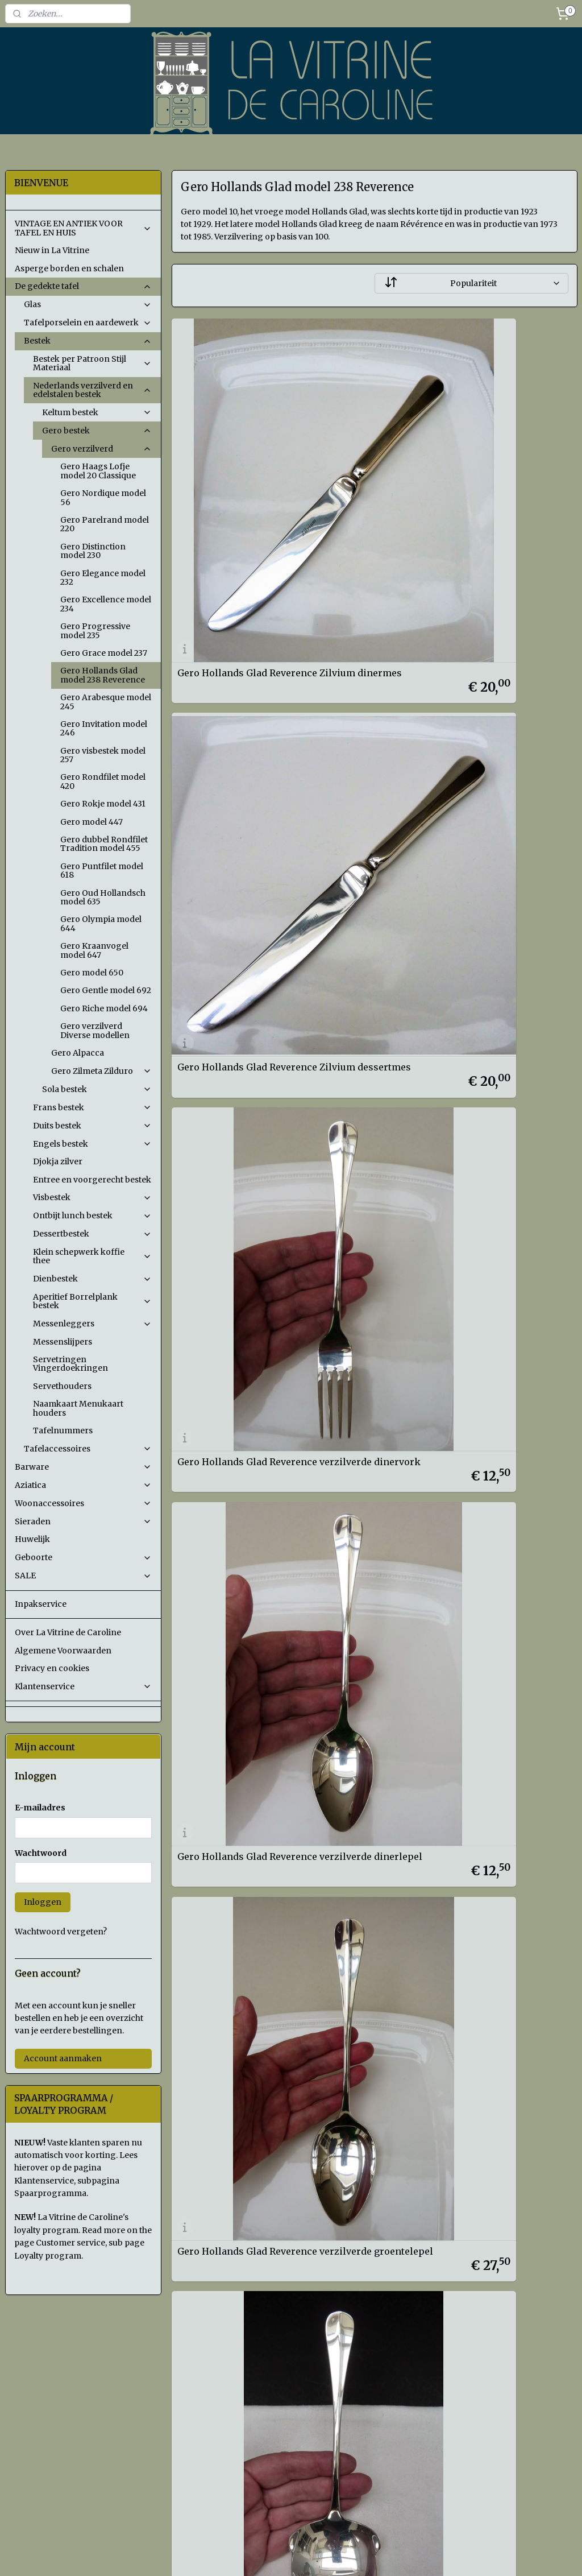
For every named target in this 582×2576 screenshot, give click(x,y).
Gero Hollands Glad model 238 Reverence (102, 674)
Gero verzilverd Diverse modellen (95, 1030)
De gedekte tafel (83, 286)
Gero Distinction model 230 (93, 550)
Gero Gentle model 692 (105, 990)
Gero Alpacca (77, 1053)
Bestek (88, 341)
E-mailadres (40, 1807)
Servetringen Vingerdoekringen (70, 1363)
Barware (83, 1467)
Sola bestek (97, 1089)
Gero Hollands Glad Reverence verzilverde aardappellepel (455, 1017)
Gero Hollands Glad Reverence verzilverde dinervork (247, 769)
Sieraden (83, 1521)
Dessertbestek (92, 1234)
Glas (88, 304)
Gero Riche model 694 (104, 1008)
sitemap (344, 2555)
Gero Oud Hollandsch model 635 (103, 897)
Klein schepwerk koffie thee (92, 1256)
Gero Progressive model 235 (95, 630)
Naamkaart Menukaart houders (78, 1408)
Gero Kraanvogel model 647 (94, 950)
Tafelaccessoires (88, 1449)
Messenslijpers (62, 1342)
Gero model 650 (91, 972)
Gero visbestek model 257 (103, 755)
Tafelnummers (63, 1430)
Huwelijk (32, 1539)
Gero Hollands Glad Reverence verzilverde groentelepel (247, 1017)
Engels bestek (92, 1144)
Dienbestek (92, 1278)
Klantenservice (83, 1686)
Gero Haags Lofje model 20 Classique (98, 470)
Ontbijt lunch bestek (92, 1215)
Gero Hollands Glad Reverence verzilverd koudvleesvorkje (247, 1265)
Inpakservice (40, 1604)
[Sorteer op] (471, 283)
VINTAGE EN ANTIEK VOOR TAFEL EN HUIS (83, 227)
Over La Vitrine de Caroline (68, 1632)
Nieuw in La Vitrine (52, 250)
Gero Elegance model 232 (103, 577)
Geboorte (83, 1557)
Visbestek (92, 1197)
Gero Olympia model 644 (101, 923)
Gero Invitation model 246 (103, 728)
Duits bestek (92, 1125)
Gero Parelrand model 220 (104, 524)
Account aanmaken (63, 2058)
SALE (83, 1575)
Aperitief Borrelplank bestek (92, 1301)
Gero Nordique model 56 (103, 497)
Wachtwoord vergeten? (61, 1931)
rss (368, 2555)
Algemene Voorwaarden (63, 1650)
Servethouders (62, 1386)
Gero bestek (97, 430)
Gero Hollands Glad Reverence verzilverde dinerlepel (455, 769)
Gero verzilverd (101, 449)
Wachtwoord (40, 1853)
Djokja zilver (57, 1161)
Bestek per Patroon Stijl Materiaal (92, 363)
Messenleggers (92, 1323)
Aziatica (83, 1485)
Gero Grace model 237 (103, 653)
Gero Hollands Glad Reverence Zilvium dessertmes (474, 521)
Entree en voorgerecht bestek (92, 1180)
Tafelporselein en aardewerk (88, 322)
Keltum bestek (97, 412)
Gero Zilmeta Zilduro (101, 1071)
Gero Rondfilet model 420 (103, 781)
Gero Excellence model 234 (105, 603)
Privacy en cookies (52, 1668)
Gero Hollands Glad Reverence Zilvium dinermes (266, 521)
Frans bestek (92, 1107)
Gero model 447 (91, 822)
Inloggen (42, 1902)
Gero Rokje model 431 (103, 804)
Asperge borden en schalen (69, 268)
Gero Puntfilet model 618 (101, 870)
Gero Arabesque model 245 (105, 701)
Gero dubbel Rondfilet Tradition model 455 (104, 843)
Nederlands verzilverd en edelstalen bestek (92, 390)
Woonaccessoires (83, 1503)
